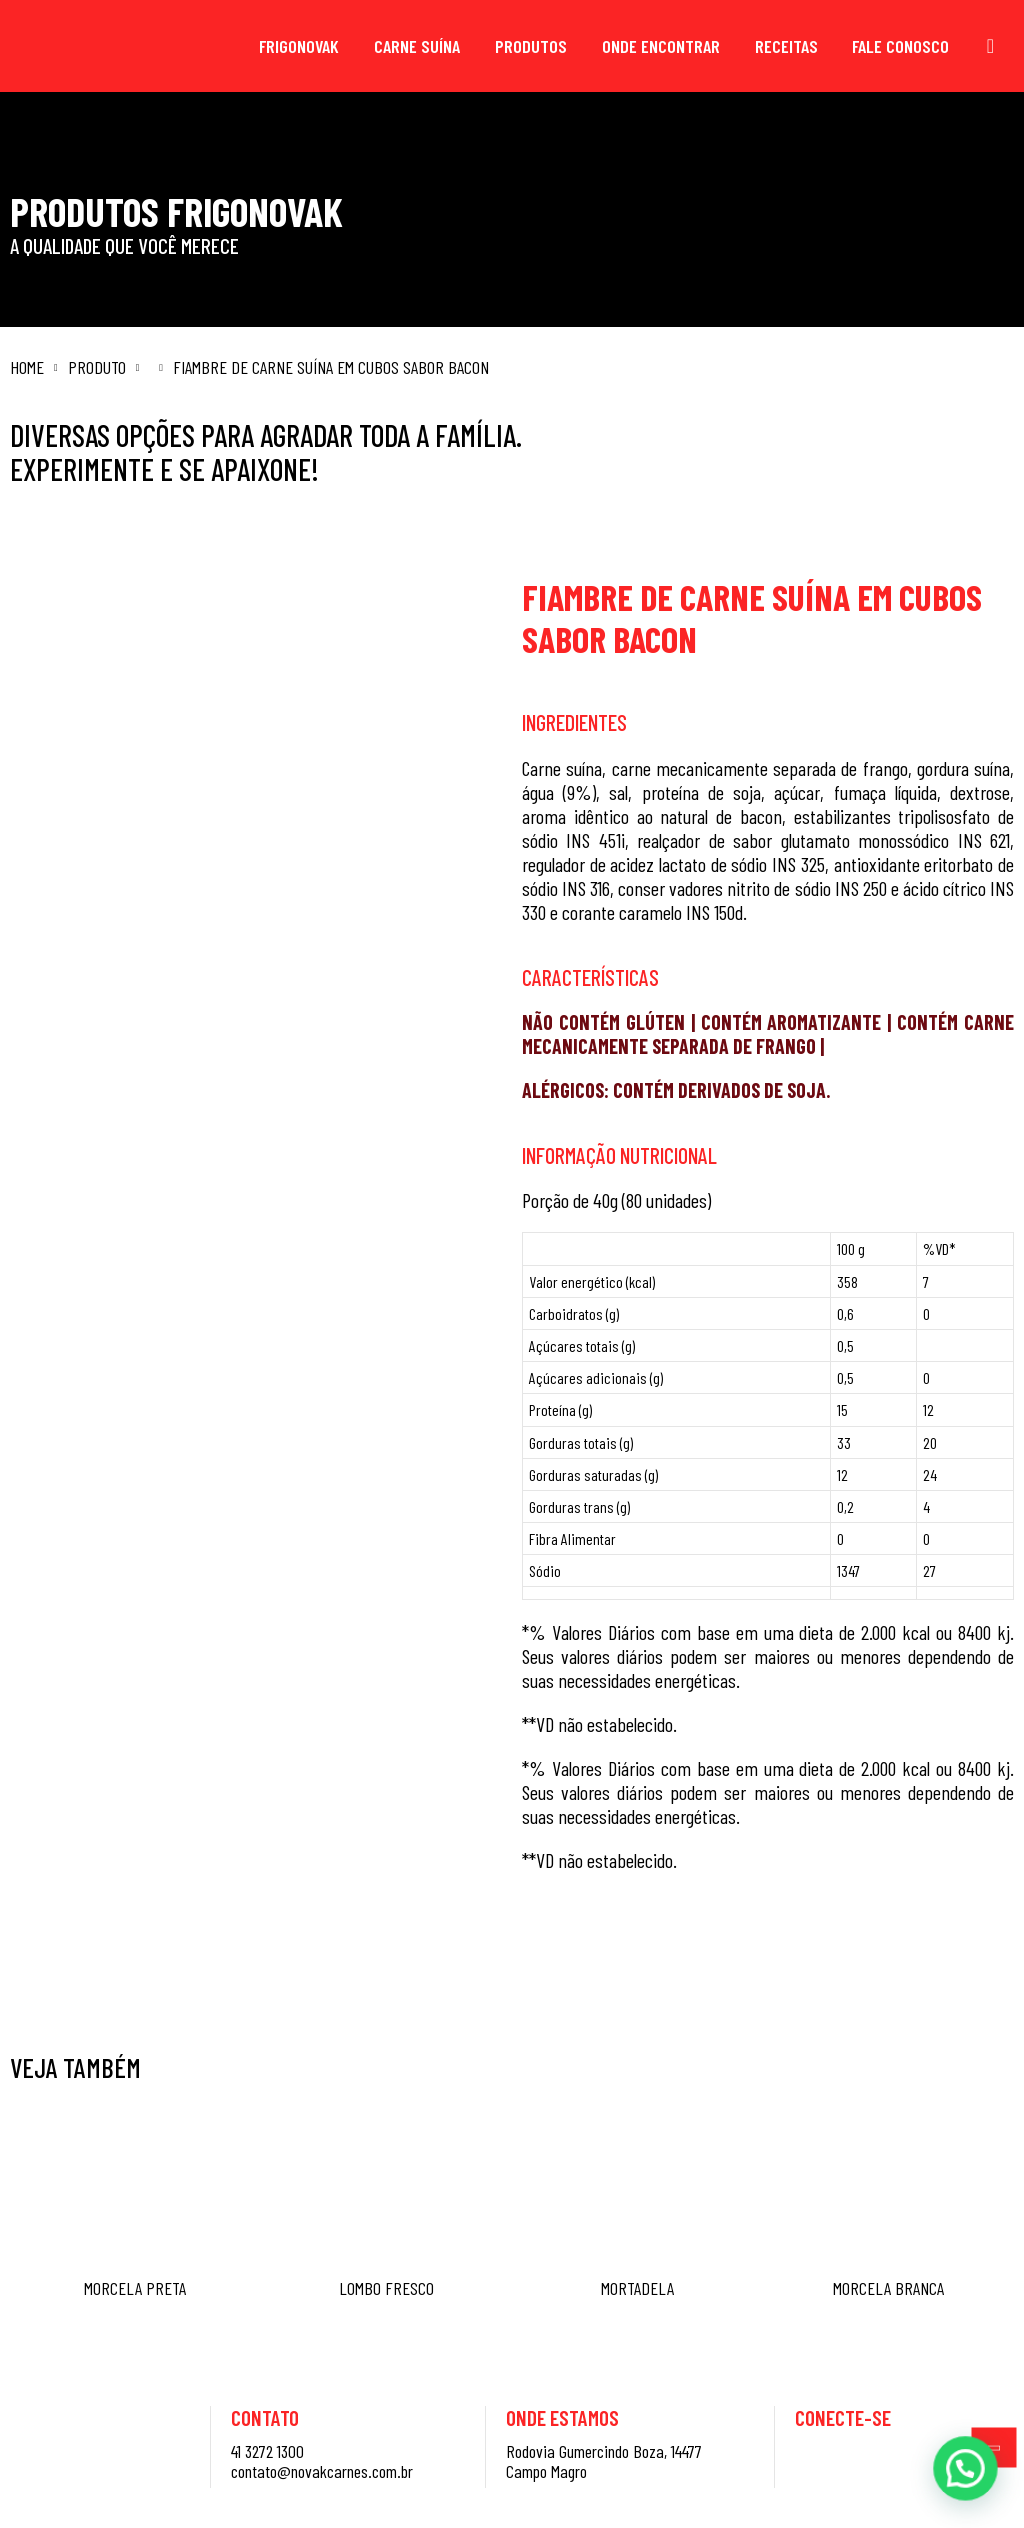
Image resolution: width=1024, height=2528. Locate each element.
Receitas (786, 46)
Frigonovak (299, 46)
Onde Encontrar (661, 46)
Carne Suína (417, 46)
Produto (97, 367)
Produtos (531, 46)
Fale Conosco (900, 46)
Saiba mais (674, 1952)
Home (27, 367)
